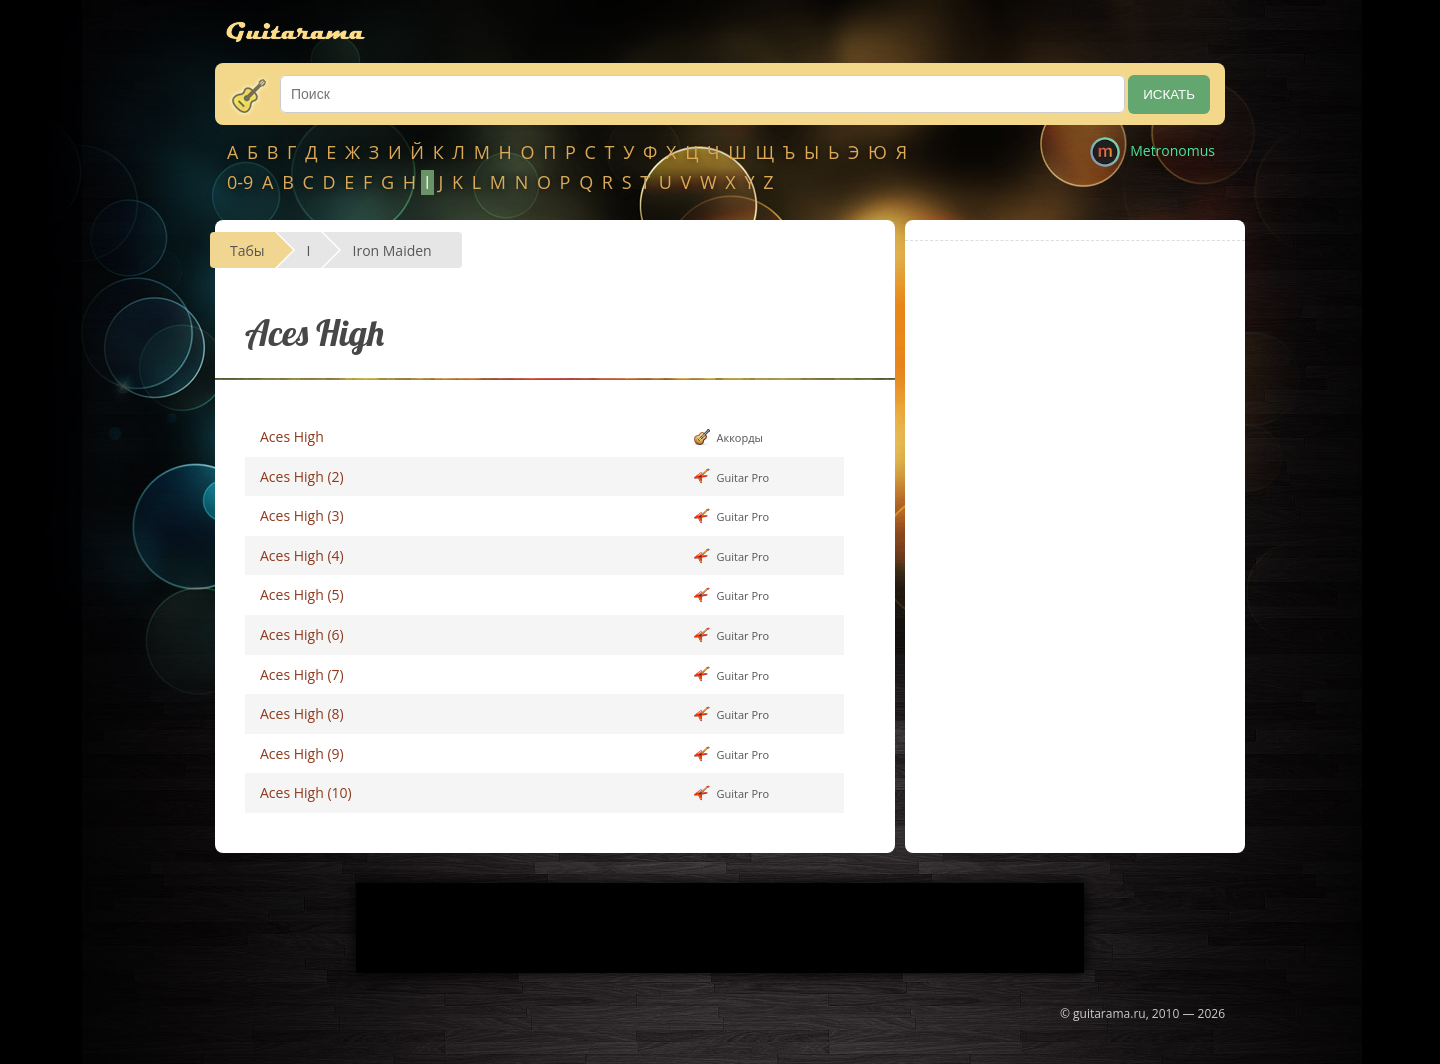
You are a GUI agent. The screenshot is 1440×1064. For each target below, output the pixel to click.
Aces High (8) (302, 713)
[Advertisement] (1075, 401)
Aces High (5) (302, 594)
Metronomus (1172, 150)
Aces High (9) (302, 753)
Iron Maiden (392, 250)
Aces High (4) (302, 555)
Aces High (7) (302, 674)
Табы (247, 250)
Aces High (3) (302, 515)
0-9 (240, 182)
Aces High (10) (306, 792)
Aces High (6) (302, 634)
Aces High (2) (302, 476)
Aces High (292, 436)
